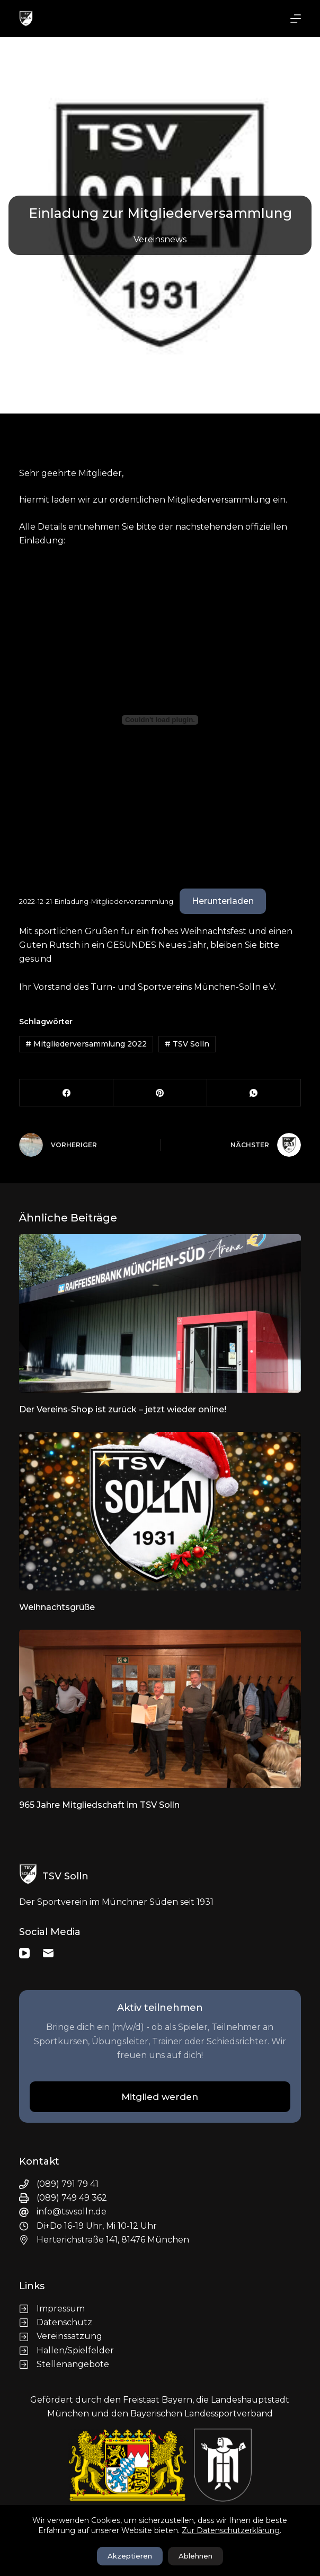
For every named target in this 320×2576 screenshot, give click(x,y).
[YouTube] (24, 1953)
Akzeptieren (130, 2556)
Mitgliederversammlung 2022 (86, 1044)
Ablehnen (195, 2556)
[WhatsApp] (254, 1092)
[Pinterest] (160, 1092)
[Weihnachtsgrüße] (160, 1511)
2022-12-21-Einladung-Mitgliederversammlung (96, 901)
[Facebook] (66, 1092)
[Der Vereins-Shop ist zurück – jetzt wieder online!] (160, 1313)
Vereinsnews (160, 239)
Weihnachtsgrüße (57, 1607)
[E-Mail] (48, 1953)
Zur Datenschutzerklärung (231, 2530)
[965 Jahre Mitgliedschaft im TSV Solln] (160, 1709)
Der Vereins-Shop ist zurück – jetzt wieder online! (122, 1409)
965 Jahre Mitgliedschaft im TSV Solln (99, 1805)
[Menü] (295, 18)
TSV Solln (187, 1044)
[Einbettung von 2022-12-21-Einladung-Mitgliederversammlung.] (160, 720)
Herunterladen (223, 901)
